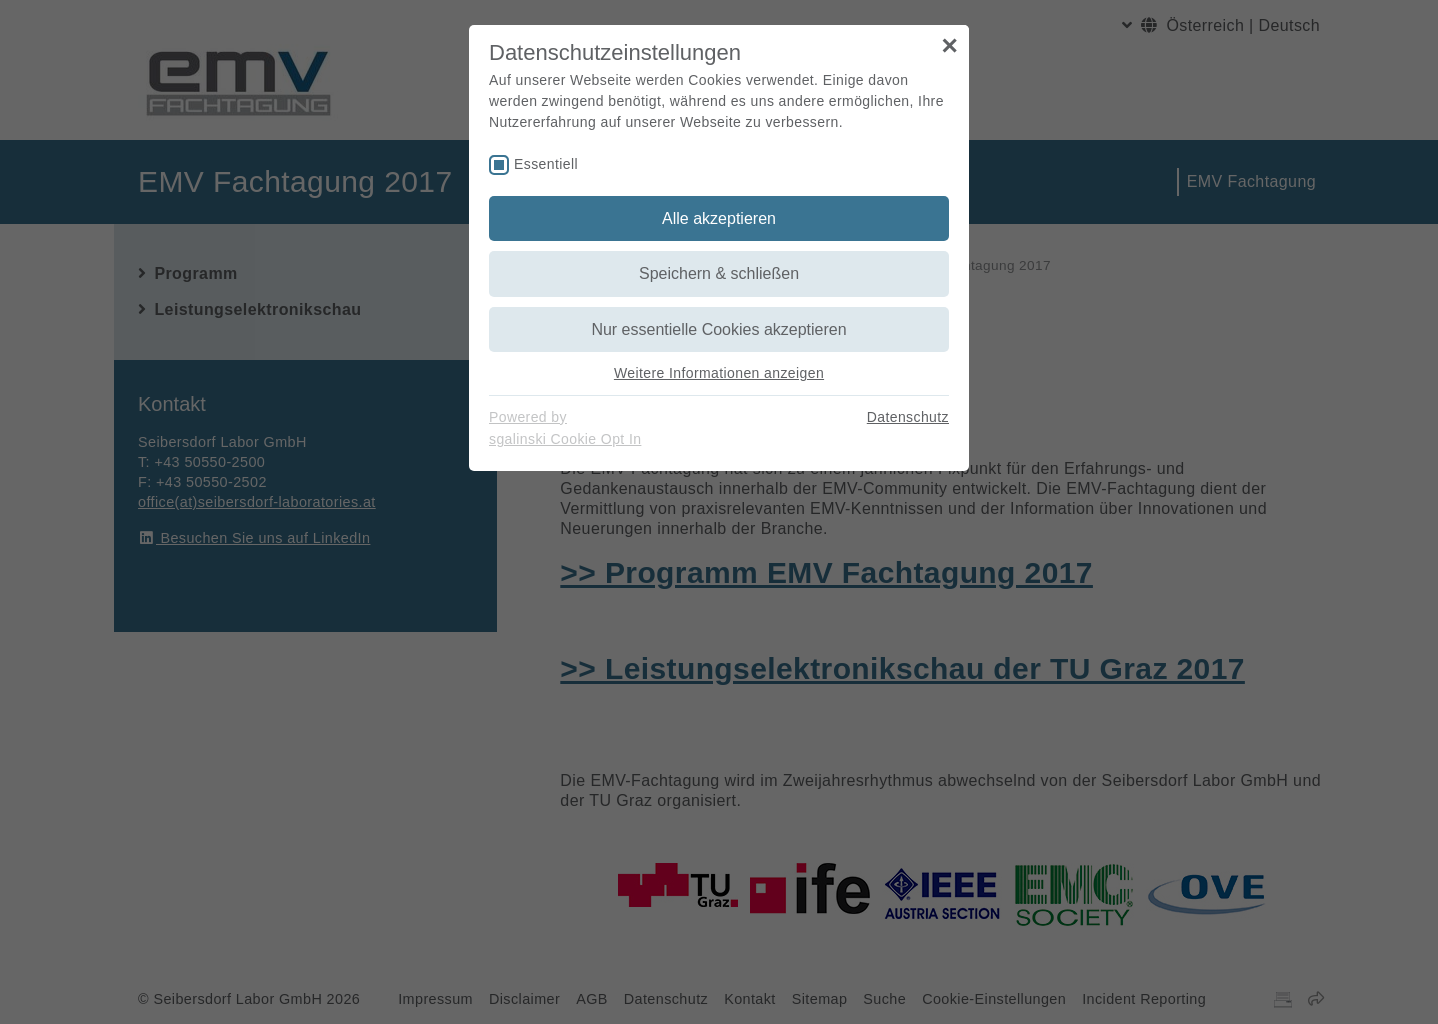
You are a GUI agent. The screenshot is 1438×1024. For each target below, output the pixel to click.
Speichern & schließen (719, 273)
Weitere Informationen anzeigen (719, 373)
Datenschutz (908, 417)
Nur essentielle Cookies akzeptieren (718, 329)
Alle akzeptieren (719, 218)
